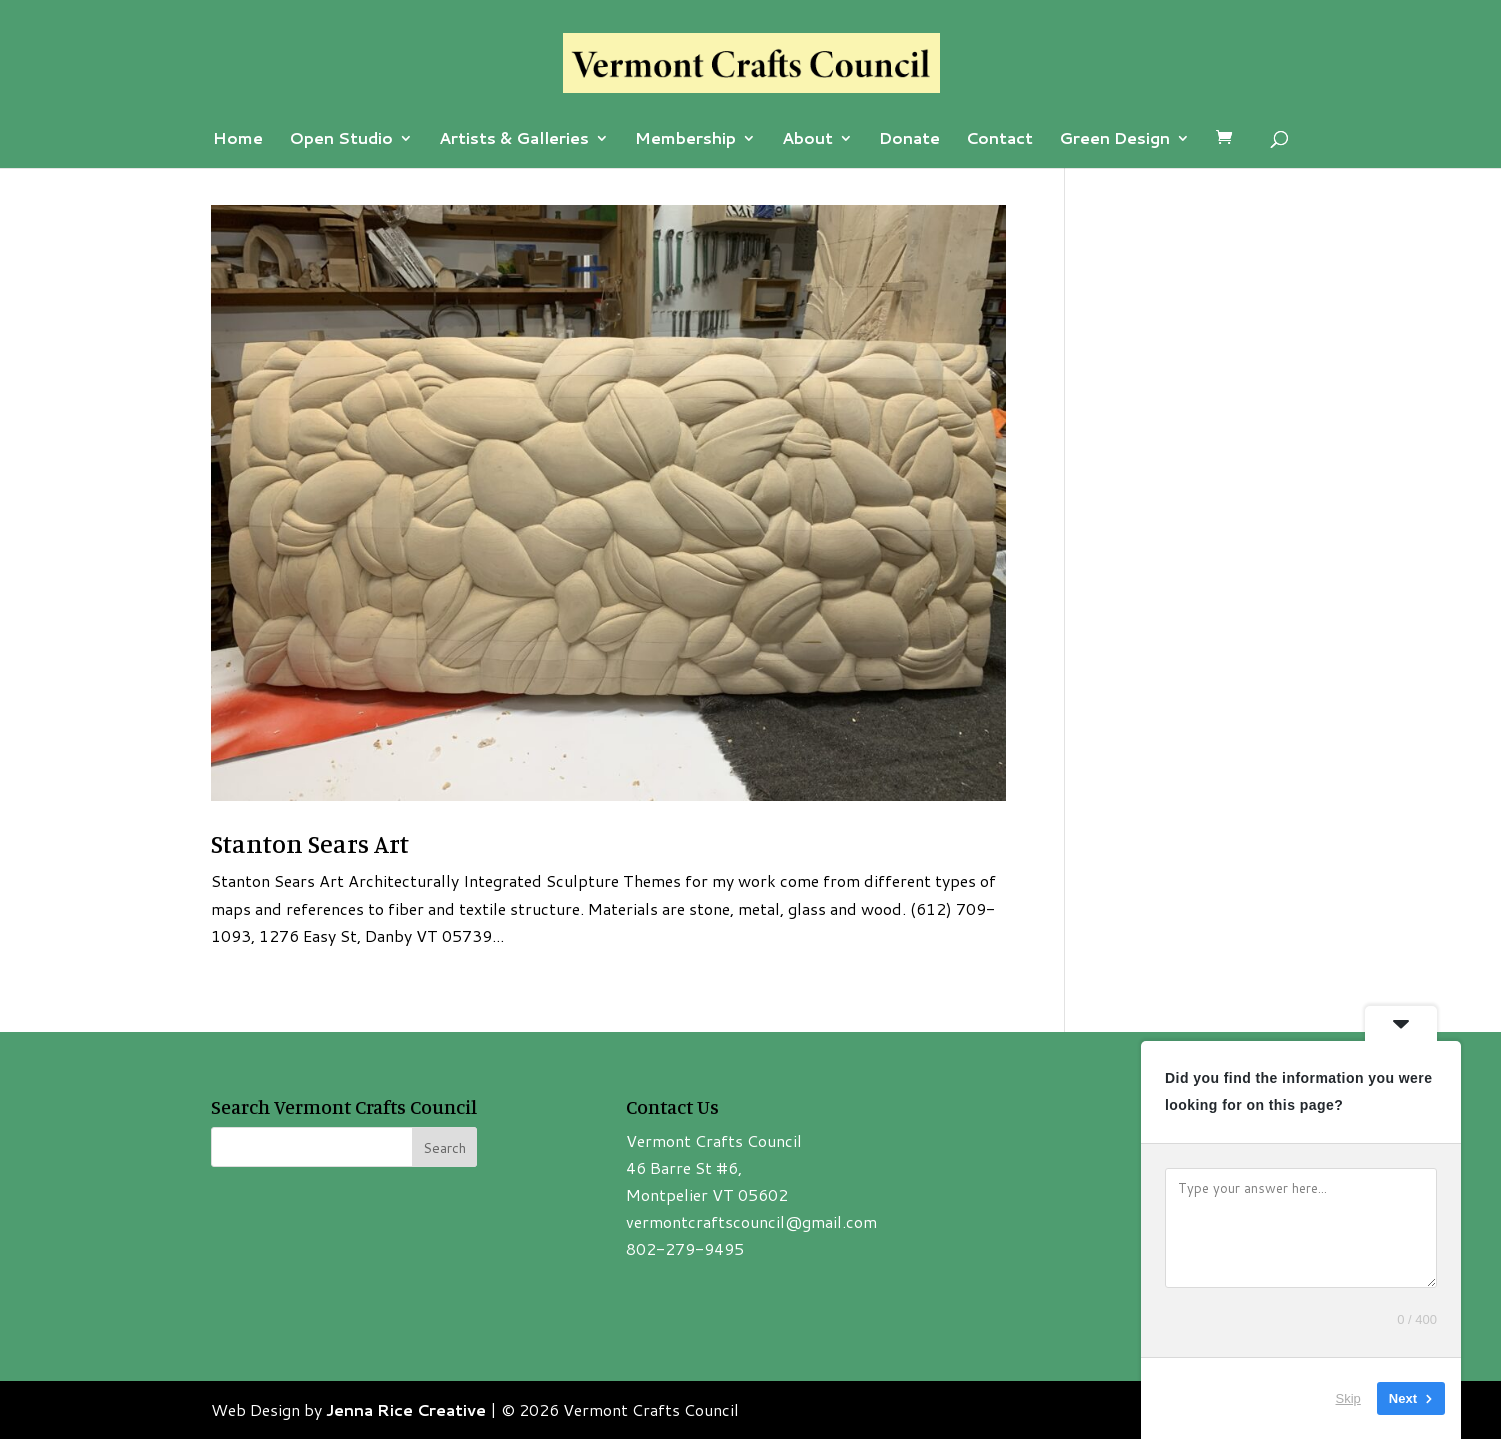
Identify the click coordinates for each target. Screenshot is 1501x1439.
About (807, 140)
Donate (909, 140)
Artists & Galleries (514, 140)
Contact (999, 140)
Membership (685, 140)
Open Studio (341, 140)
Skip (1348, 1398)
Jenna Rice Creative (406, 1409)
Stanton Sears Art (310, 843)
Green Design (1114, 140)
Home (238, 140)
